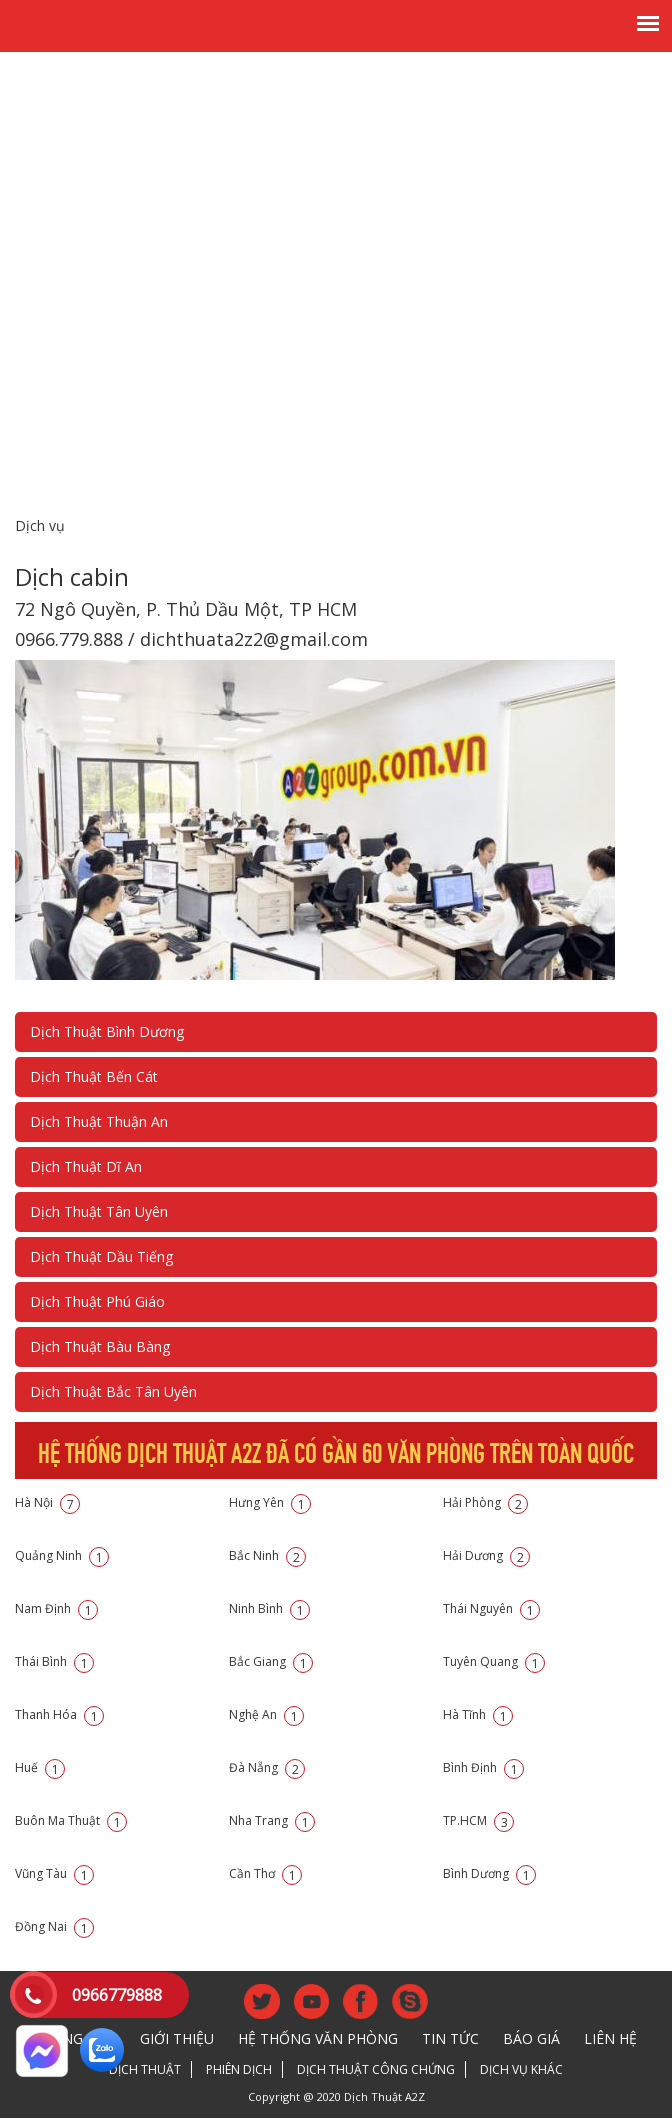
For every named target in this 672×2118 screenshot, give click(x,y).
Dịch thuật (145, 2069)
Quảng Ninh (62, 1555)
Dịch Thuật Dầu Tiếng (101, 1256)
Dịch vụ (40, 525)
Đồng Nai (54, 1926)
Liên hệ (610, 2038)
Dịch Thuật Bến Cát (94, 1076)
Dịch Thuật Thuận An (99, 1121)
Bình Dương (489, 1873)
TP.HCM (478, 1820)
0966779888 (117, 1995)
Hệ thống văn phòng (318, 2038)
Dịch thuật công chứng (376, 2069)
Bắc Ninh (267, 1555)
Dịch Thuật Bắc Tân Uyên (113, 1391)
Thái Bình (54, 1661)
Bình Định (483, 1767)
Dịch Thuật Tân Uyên (99, 1211)
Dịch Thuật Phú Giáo (97, 1301)
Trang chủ (75, 2038)
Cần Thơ (265, 1873)
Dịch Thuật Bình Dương (107, 1031)
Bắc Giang (271, 1661)
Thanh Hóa (59, 1714)
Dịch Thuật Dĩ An (86, 1166)
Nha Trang (272, 1820)
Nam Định (56, 1608)
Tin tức (450, 2038)
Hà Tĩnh (478, 1714)
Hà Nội (47, 1502)
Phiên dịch (239, 2069)
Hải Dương (486, 1555)
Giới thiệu (177, 2038)
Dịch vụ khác (521, 2069)
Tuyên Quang (494, 1661)
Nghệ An (266, 1714)
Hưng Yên (270, 1502)
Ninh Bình (269, 1608)
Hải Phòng (485, 1502)
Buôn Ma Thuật (71, 1820)
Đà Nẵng (267, 1767)
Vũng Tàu (54, 1873)
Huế (40, 1767)
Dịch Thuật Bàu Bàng (100, 1346)
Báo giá (531, 2038)
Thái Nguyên (491, 1608)
